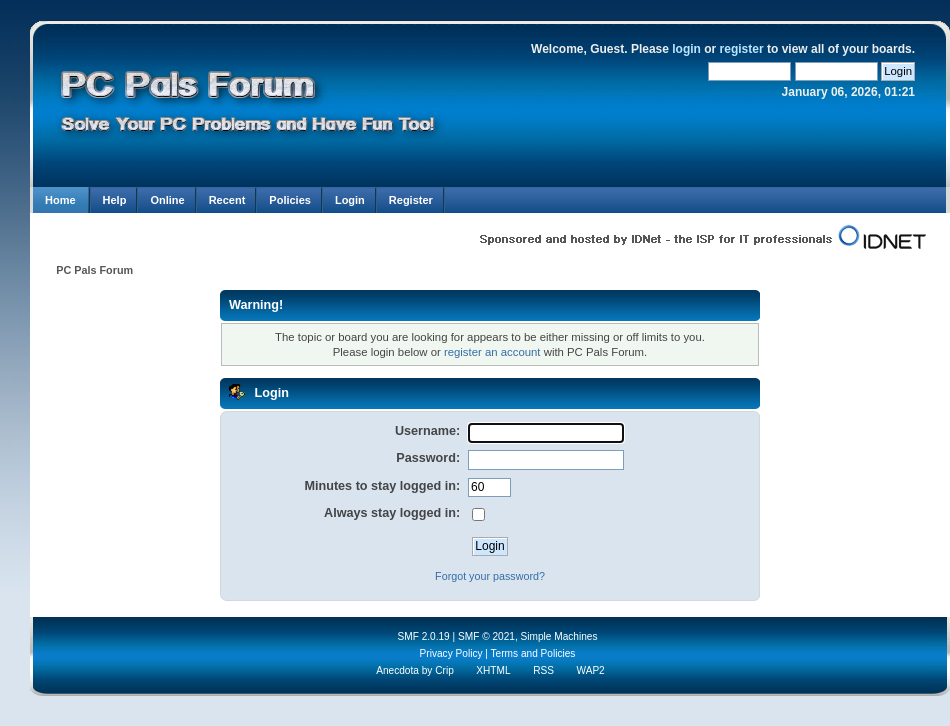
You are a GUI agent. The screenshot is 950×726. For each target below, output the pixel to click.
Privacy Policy (451, 653)
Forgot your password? (490, 576)
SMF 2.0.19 (423, 636)
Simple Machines (559, 636)
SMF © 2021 (486, 636)
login (686, 49)
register (742, 49)
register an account (492, 352)
